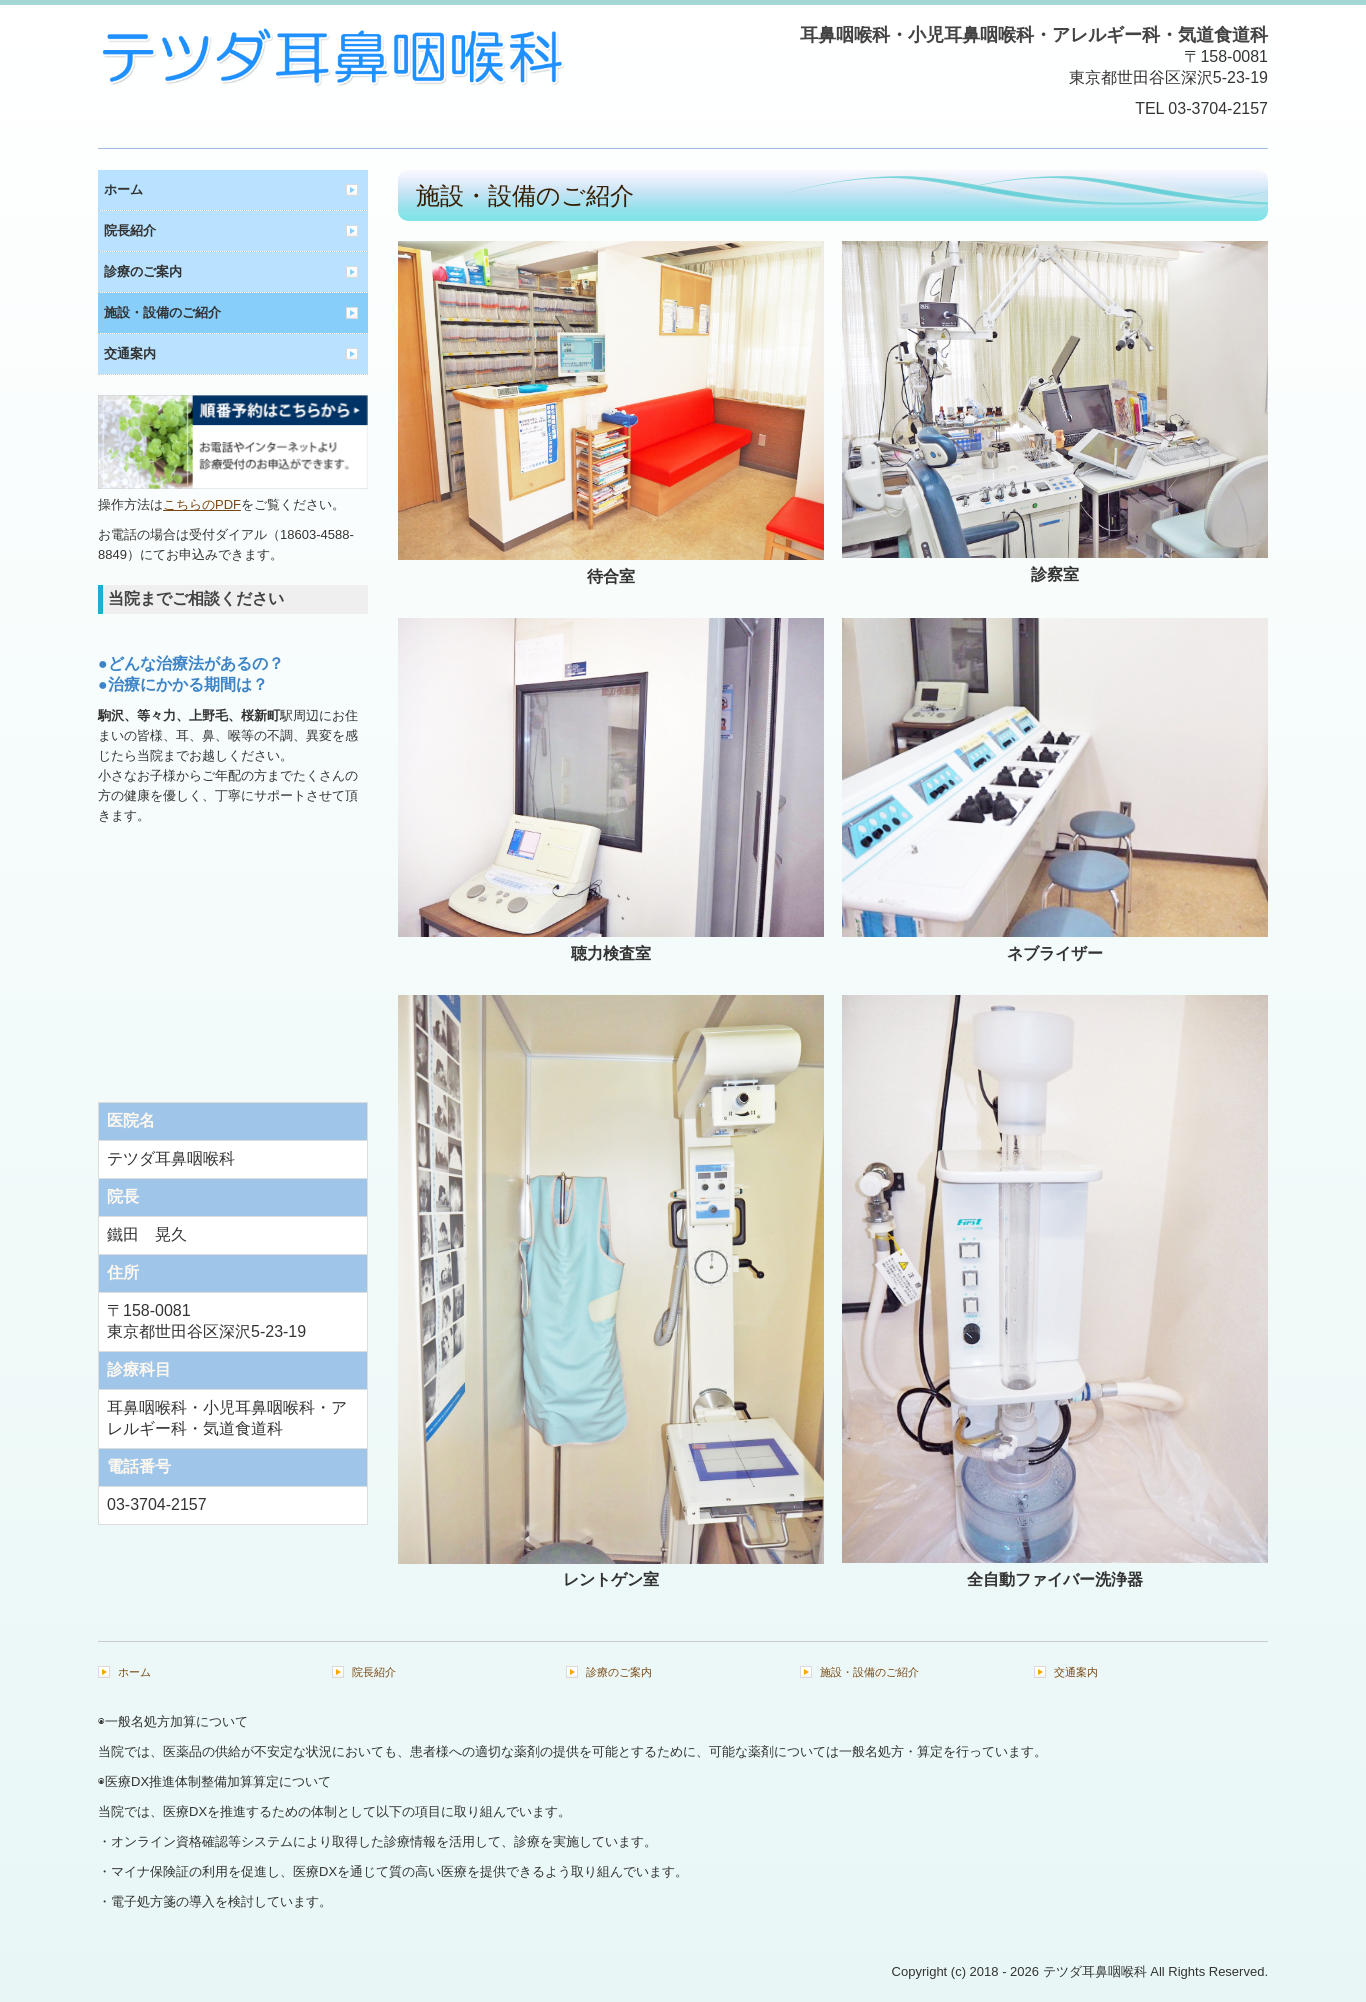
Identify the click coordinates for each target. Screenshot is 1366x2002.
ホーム (123, 189)
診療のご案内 (143, 271)
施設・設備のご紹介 (162, 312)
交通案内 (130, 353)
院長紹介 (130, 230)
